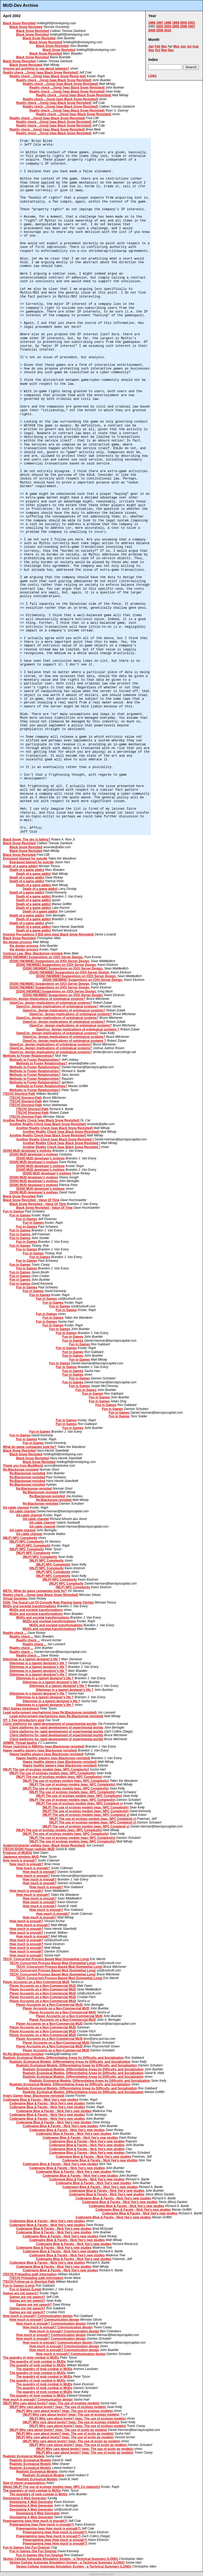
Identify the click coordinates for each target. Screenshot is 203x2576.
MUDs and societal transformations (29, 1606)
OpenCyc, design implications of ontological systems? (44, 999)
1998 (167, 23)
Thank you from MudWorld (23, 1465)
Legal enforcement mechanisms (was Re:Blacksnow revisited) (50, 1712)
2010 (167, 30)
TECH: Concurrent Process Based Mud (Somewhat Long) (46, 1959)
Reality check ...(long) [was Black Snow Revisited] (40, 72)
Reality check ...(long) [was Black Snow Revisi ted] (48, 76)
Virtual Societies (15, 1598)
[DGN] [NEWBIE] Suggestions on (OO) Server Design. (43, 957)
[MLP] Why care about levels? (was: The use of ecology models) (51, 2403)
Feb (157, 46)
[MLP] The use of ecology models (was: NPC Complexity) (46, 1769)
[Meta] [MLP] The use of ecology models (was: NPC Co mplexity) (51, 2487)
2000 (183, 23)
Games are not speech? (21, 2293)
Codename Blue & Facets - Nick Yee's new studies (40, 2100)
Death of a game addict (20, 866)
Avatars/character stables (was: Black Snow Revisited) (44, 1845)
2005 (175, 26)
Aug (195, 46)
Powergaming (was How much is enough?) (35, 2521)
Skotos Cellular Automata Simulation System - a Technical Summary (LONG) (60, 2559)
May (176, 46)
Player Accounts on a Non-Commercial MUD (36, 1982)
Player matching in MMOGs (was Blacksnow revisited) (43, 1746)
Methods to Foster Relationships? (28, 1056)
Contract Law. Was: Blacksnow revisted (33, 953)
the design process (17, 942)
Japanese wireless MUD (21, 1857)
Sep (151, 50)
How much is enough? (20, 1860)
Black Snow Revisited (19, 23)
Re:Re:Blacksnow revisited (23, 2054)
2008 (151, 30)
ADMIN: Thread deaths (20, 1743)
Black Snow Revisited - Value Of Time (31, 1200)
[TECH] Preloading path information (30, 2274)
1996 (151, 23)
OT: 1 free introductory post (23, 1720)
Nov (164, 50)
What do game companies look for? (30, 1447)
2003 (159, 26)
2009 (159, 30)
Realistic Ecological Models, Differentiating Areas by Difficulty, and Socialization (63, 2058)
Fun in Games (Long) (19, 2285)
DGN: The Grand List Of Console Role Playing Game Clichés (48, 1602)
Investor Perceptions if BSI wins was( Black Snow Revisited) (48, 934)
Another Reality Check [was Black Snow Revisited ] (55, 1139)
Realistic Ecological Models (23, 2456)
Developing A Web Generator (25, 2498)
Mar (164, 46)
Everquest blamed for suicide (25, 858)
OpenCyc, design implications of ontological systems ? (77, 1029)
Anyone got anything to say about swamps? (36, 68)
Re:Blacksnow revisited (21, 1469)
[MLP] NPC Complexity (20, 1538)
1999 (175, 23)
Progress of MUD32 (17, 1853)
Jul (189, 46)
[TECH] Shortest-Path (19, 1094)
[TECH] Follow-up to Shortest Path (29, 2282)
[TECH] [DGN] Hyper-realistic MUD (29, 1849)
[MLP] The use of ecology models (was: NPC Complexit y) (79, 1803)
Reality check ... (15, 1633)
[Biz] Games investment (21, 1708)
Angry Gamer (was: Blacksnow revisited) (33, 2096)
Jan (151, 46)
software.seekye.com (101, 2574)
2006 (183, 26)
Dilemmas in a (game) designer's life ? (32, 1659)
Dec (171, 50)
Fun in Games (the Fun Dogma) (26, 2547)
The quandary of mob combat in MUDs (32, 2490)
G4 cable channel (16, 1507)
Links (152, 76)
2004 (167, 26)
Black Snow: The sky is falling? (26, 839)
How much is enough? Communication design (38, 2316)
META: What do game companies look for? (35, 1591)
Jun (183, 46)
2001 (191, 23)
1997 (159, 23)
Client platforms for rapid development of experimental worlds (50, 1724)
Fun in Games (13, 1211)
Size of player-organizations (24, 2483)
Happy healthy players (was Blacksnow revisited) (40, 1750)
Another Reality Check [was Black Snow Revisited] (41, 1120)
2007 (191, 26)
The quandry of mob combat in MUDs (31, 2357)
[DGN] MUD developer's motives (27, 1151)
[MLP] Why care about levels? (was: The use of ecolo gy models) (58, 2430)
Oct (157, 50)
